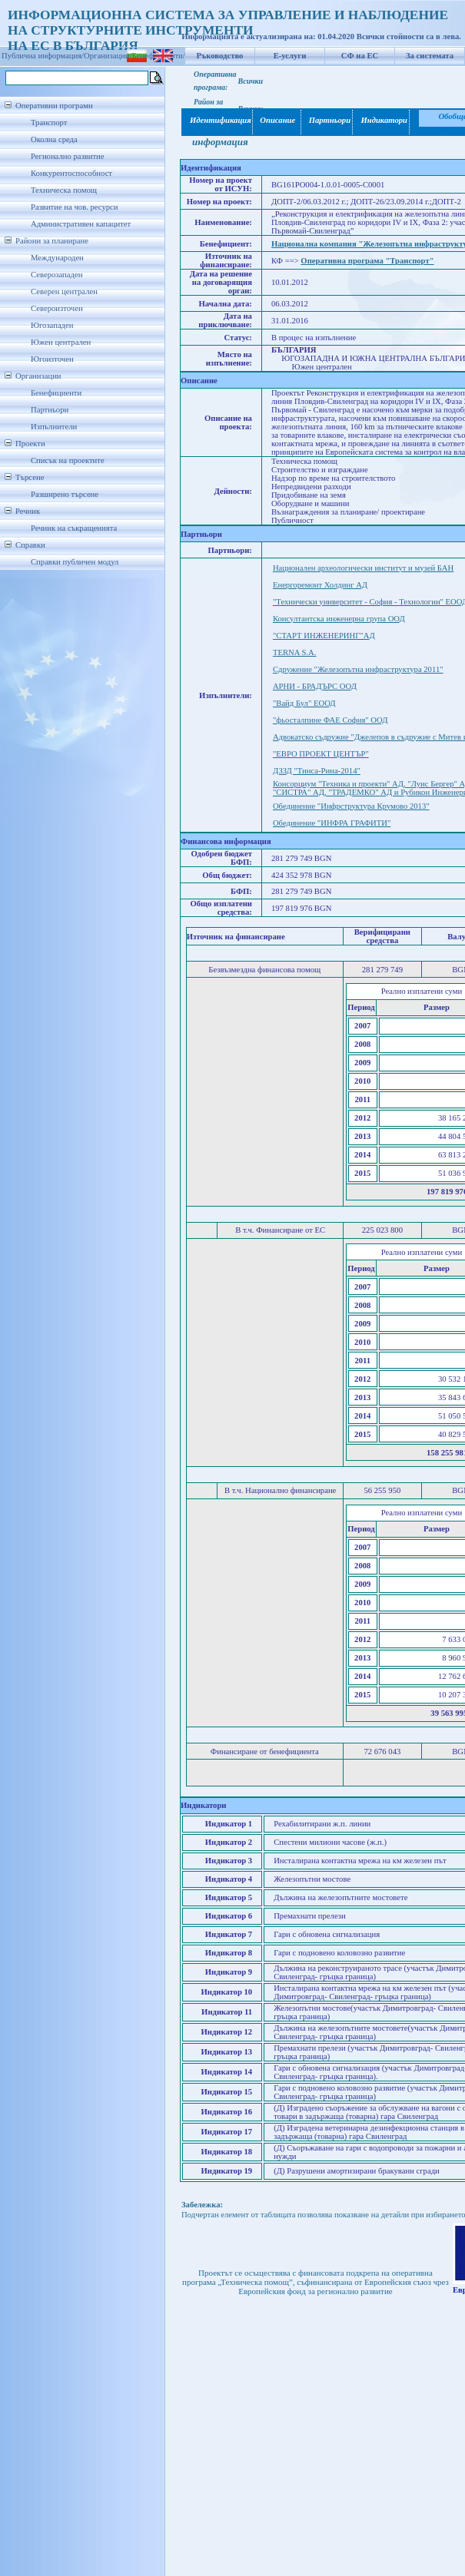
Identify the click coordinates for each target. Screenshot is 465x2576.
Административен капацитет (81, 224)
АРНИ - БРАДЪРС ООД (315, 686)
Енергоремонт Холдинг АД (320, 585)
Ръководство (220, 55)
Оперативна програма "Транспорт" (367, 261)
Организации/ (108, 55)
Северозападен (56, 274)
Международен (57, 257)
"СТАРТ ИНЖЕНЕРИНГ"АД (324, 635)
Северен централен (64, 291)
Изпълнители (54, 426)
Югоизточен (52, 359)
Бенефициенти (56, 393)
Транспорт (49, 122)
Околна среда (54, 139)
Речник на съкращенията (74, 528)
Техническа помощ (64, 190)
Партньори (49, 410)
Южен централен (61, 342)
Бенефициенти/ (158, 55)
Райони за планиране (51, 241)
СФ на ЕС (359, 55)
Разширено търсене (64, 494)
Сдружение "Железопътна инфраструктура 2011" (358, 669)
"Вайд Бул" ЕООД (304, 703)
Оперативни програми (54, 105)
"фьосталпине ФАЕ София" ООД (330, 720)
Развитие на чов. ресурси (74, 207)
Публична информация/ (43, 55)
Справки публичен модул (74, 562)
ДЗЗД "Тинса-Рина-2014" (316, 771)
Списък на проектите (68, 460)
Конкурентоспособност (71, 173)
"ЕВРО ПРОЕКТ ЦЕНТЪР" (321, 754)
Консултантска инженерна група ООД (339, 618)
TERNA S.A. (295, 652)
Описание (277, 120)
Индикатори (381, 120)
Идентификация (217, 120)
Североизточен (57, 308)
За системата (429, 55)
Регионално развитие (68, 156)
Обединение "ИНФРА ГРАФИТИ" (331, 823)
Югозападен (52, 325)
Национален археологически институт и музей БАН (363, 568)
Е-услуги (290, 55)
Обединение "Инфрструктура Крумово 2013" (351, 806)
